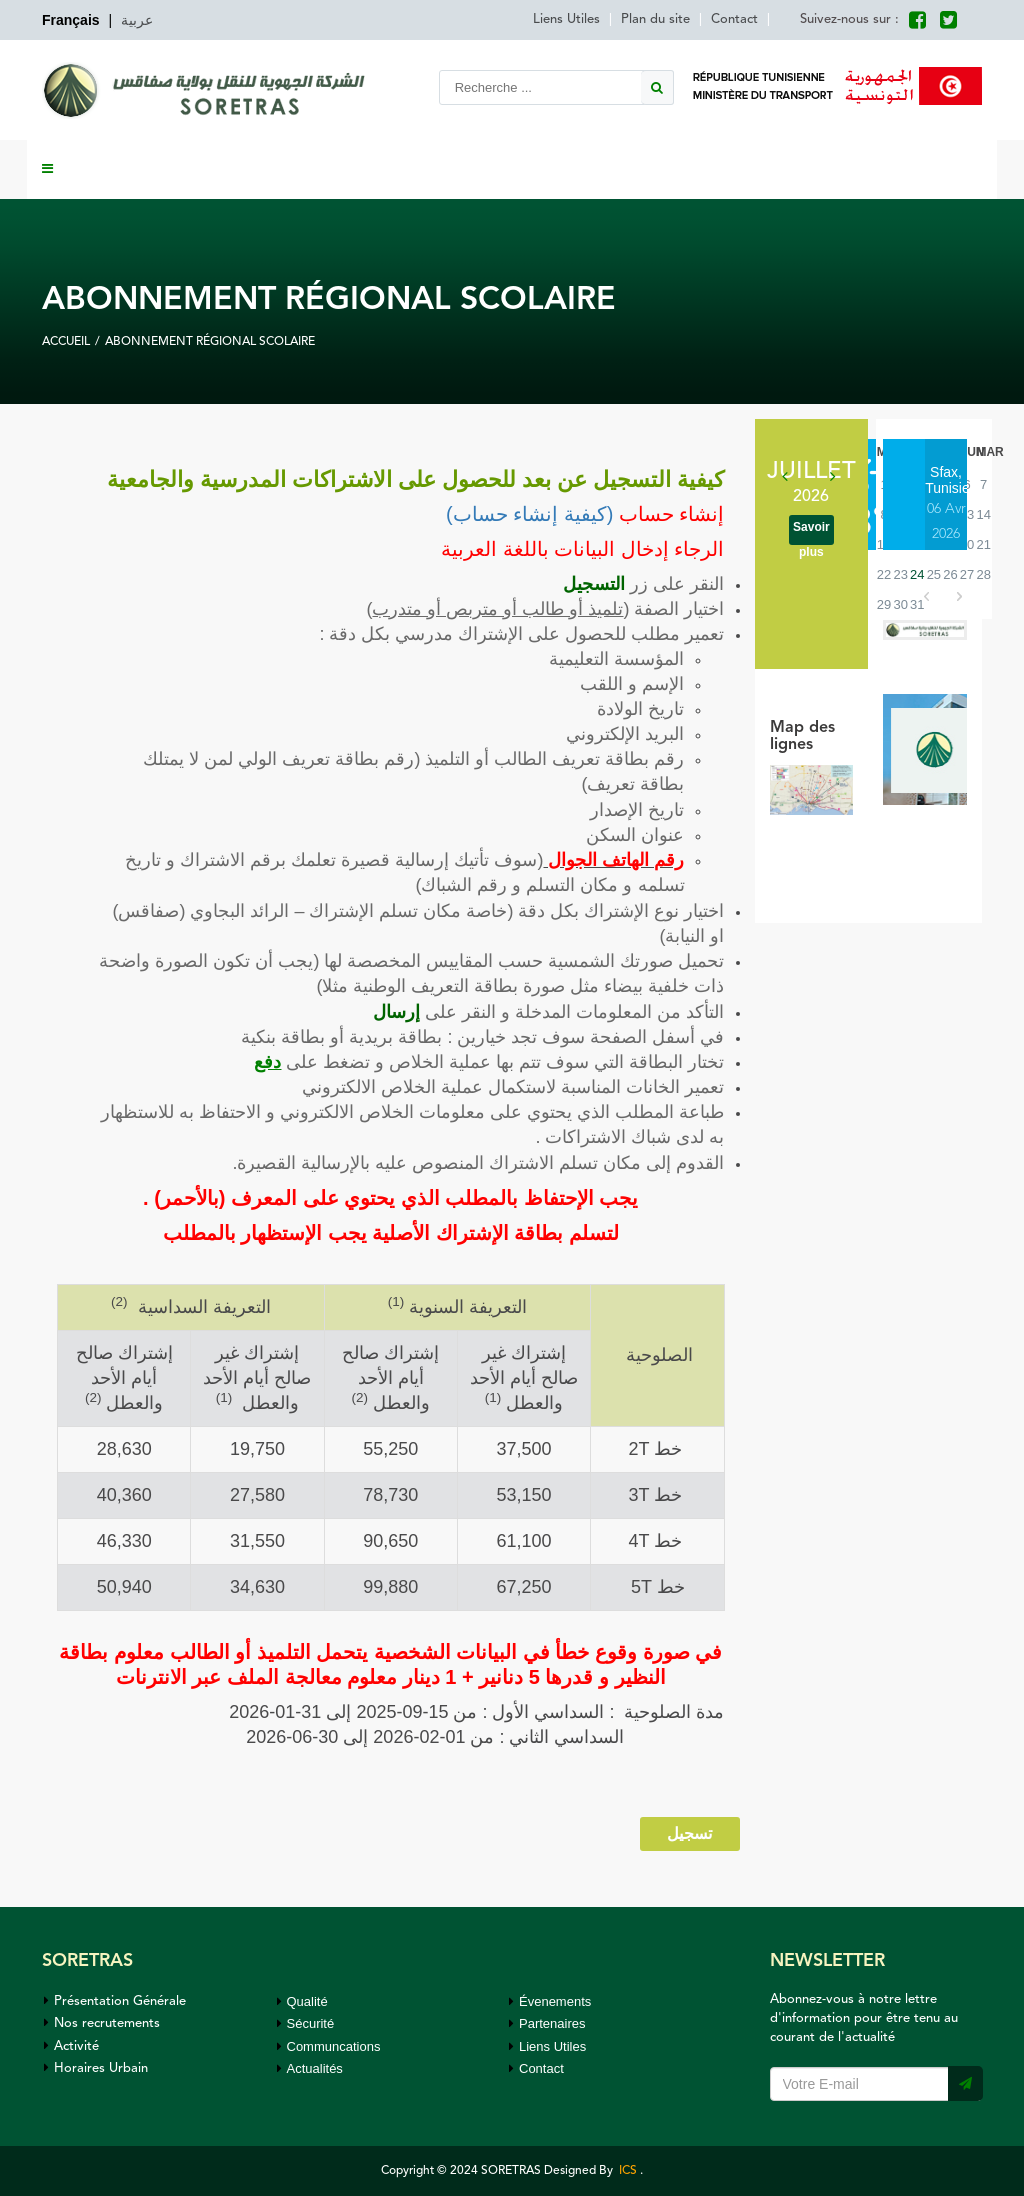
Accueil (66, 342)
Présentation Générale (115, 2001)
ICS (626, 2171)
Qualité (302, 2001)
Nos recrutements (102, 2023)
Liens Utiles (566, 19)
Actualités (310, 2068)
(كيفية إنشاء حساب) (529, 514)
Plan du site (655, 19)
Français (71, 20)
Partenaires (547, 2023)
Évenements (550, 2001)
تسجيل (689, 1833)
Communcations (329, 2046)
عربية (137, 20)
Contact (734, 19)
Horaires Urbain (96, 2068)
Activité (71, 2046)
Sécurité (306, 2023)
